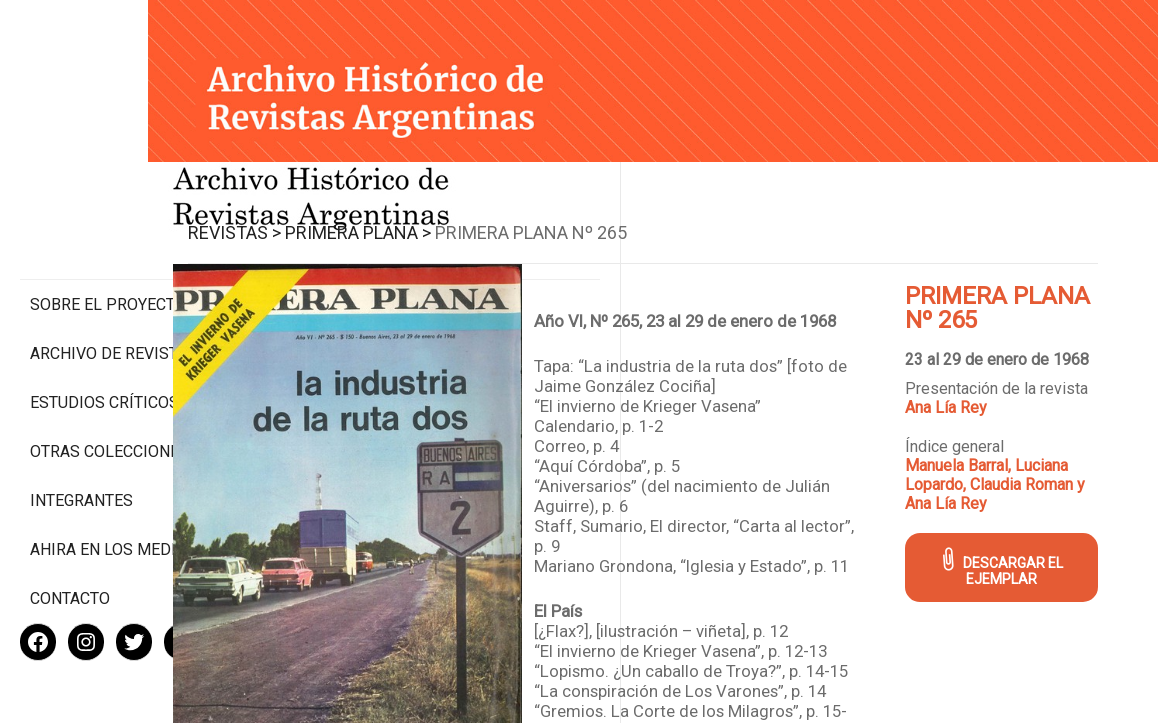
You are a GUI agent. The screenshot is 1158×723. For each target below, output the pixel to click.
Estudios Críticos (104, 318)
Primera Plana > (460, 215)
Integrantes (81, 435)
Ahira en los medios (113, 484)
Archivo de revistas (113, 269)
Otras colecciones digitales (109, 377)
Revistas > (336, 215)
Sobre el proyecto (108, 220)
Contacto (70, 533)
